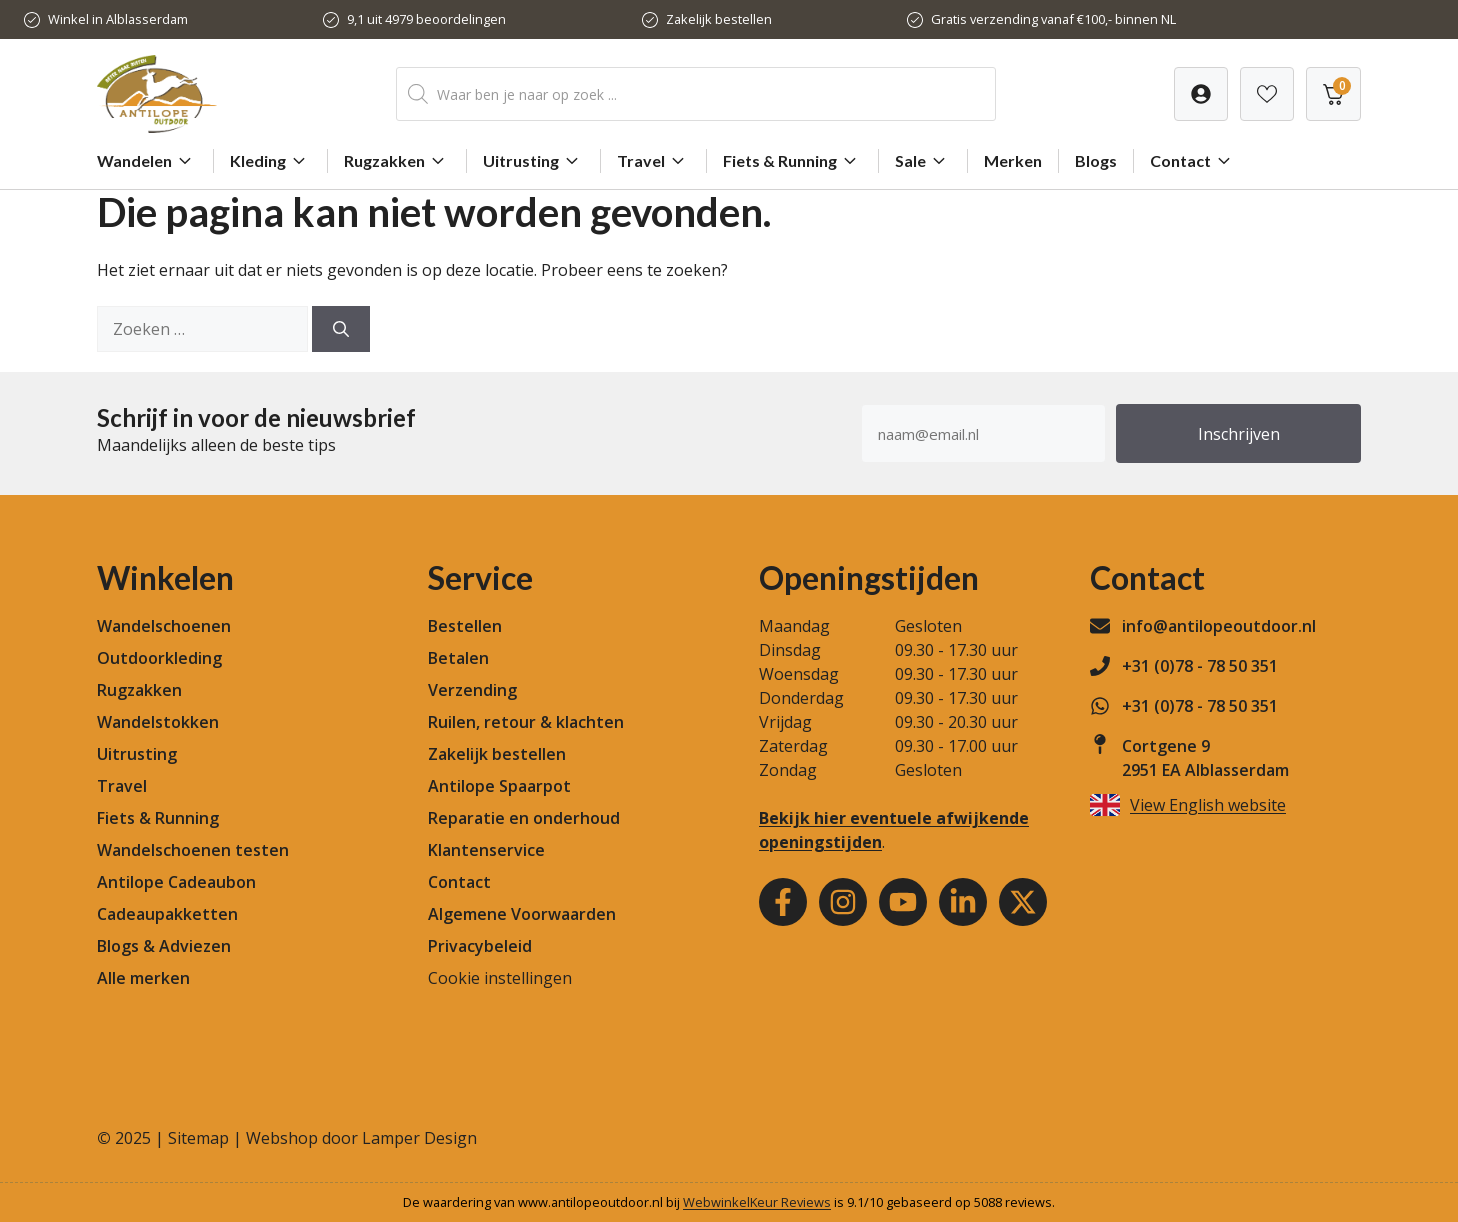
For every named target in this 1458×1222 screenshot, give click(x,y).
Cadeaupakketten (167, 914)
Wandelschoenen (164, 626)
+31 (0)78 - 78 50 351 (1200, 666)
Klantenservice (486, 850)
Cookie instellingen (500, 978)
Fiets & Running (792, 161)
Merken (1013, 160)
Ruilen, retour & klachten (526, 722)
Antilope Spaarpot (499, 786)
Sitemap (198, 1138)
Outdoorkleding (159, 658)
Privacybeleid (480, 946)
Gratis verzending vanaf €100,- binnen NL (1053, 19)
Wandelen (147, 161)
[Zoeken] (341, 329)
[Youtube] (903, 902)
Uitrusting (533, 161)
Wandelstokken (158, 722)
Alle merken (143, 978)
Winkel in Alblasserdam (118, 19)
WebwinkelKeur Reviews (757, 1202)
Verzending (472, 690)
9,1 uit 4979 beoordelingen (426, 19)
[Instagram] (843, 902)
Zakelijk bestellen (719, 19)
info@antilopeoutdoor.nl (1219, 626)
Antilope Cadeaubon (176, 882)
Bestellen (465, 626)
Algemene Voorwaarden (522, 914)
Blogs (1096, 160)
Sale (923, 161)
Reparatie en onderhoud (524, 818)
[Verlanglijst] (1201, 94)
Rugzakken (397, 161)
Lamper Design (419, 1138)
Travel (653, 161)
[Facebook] (783, 902)
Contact (1193, 161)
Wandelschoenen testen (193, 850)
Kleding (270, 161)
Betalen (458, 658)
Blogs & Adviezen (164, 946)
